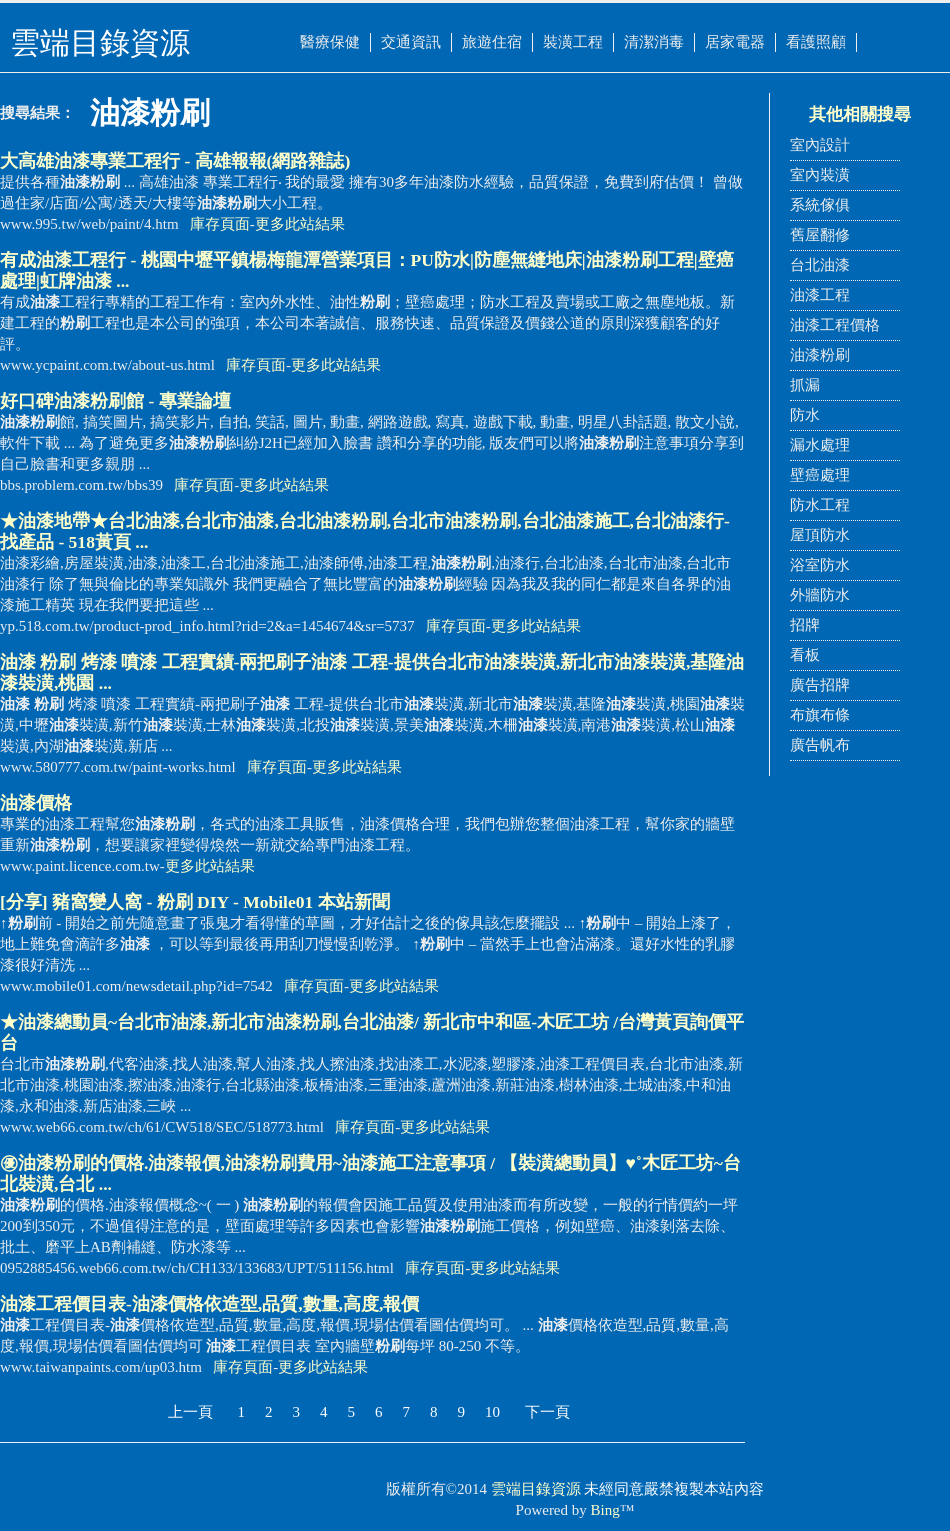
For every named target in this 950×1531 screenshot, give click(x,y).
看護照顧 (816, 42)
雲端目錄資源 (536, 1489)
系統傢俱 (820, 205)
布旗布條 (820, 715)
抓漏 (805, 385)
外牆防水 (820, 595)
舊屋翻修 (820, 235)
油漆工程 (820, 295)
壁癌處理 (820, 475)
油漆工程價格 (835, 325)
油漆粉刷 (820, 355)
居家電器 (735, 42)
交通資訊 (411, 42)
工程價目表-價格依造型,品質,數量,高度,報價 (209, 1304)
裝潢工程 (573, 42)
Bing (605, 1510)
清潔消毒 (654, 42)
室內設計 (820, 145)
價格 (36, 803)
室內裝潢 (820, 175)
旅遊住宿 (492, 42)
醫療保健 (330, 42)
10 (492, 1412)
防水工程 (820, 505)
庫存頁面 (220, 224)
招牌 (805, 625)
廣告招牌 (820, 685)
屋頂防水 (820, 535)
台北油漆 (820, 265)
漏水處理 (820, 445)
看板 (805, 655)
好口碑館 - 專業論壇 (115, 401)
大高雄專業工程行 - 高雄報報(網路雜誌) (175, 161)
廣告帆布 (820, 745)
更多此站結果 (300, 224)
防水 (805, 415)
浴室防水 (820, 565)
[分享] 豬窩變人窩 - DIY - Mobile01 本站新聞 (195, 902)
